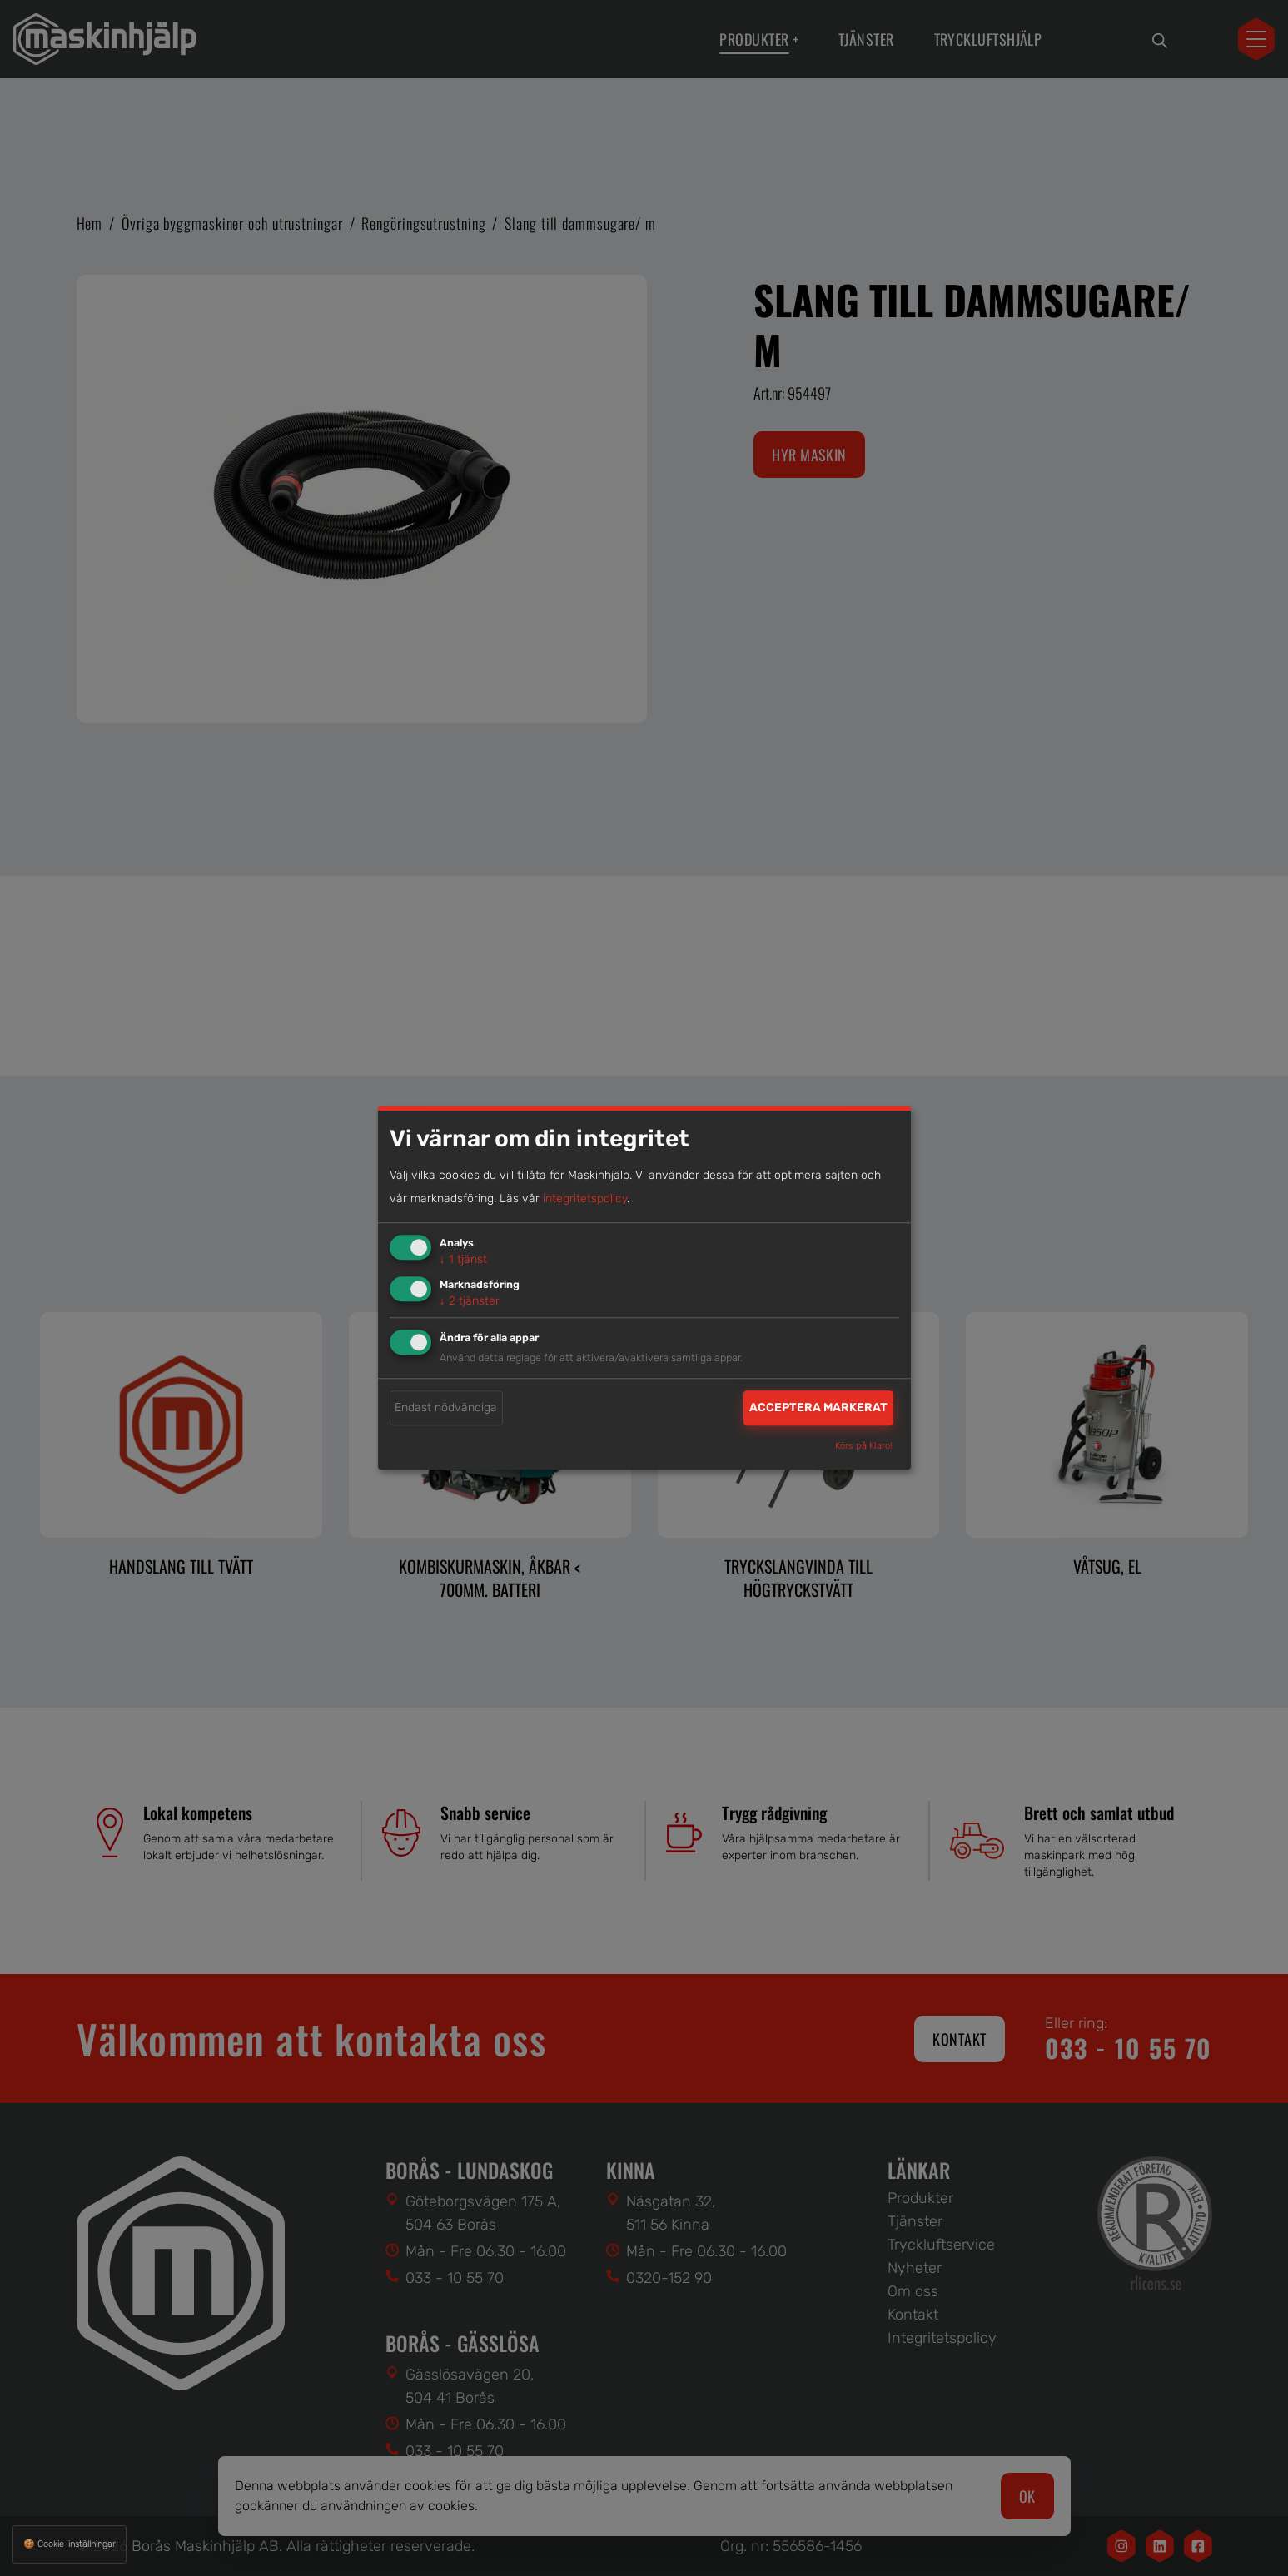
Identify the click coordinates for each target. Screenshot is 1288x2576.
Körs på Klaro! (864, 1446)
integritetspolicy (585, 1198)
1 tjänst (463, 1259)
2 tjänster (470, 1301)
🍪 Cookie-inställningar (69, 2544)
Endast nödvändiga (446, 1407)
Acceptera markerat (818, 1407)
